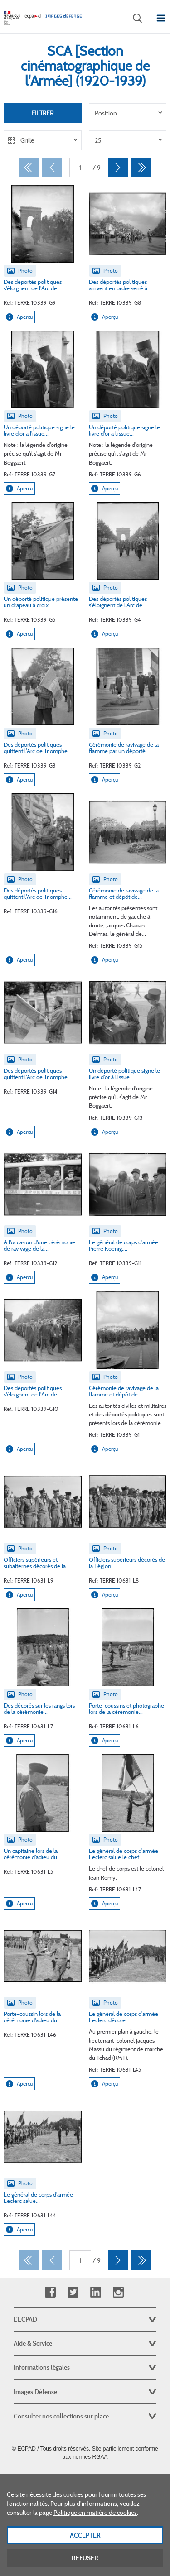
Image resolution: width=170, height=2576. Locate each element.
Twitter (72, 2292)
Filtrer (42, 113)
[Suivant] (118, 167)
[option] (127, 113)
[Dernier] (141, 167)
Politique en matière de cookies (95, 2521)
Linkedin (95, 2292)
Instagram (118, 2292)
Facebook (50, 2292)
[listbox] (128, 113)
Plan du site (85, 2477)
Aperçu (19, 317)
